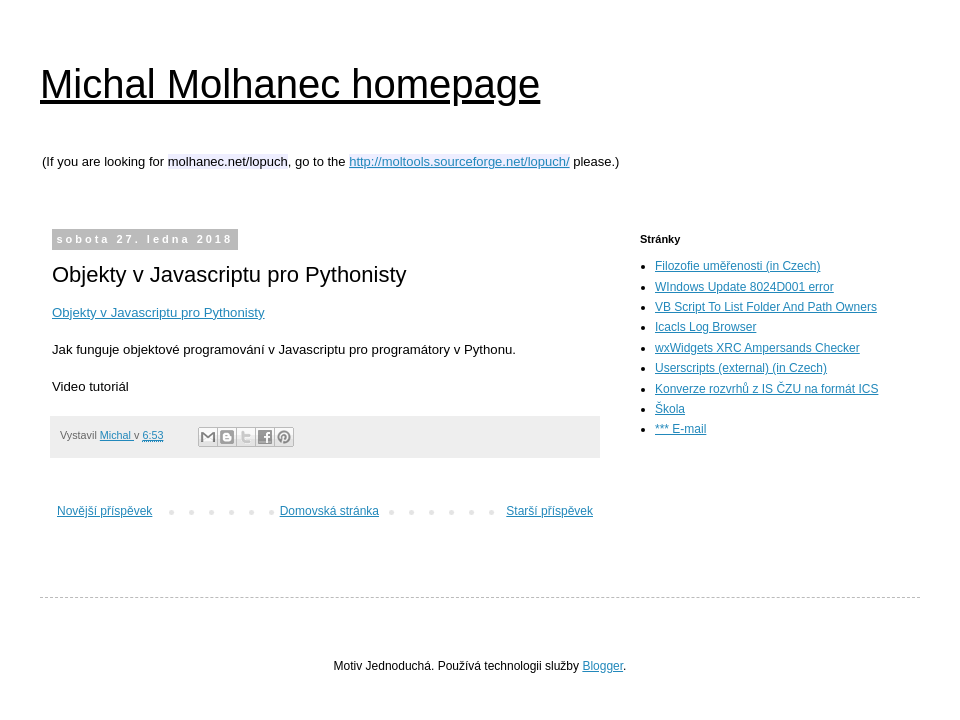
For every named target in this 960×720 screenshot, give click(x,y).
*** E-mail (680, 429)
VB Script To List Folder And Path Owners (766, 307)
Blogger (602, 666)
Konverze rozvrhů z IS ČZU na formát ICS (766, 389)
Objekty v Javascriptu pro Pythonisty (158, 312)
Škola (670, 409)
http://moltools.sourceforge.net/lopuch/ (459, 161)
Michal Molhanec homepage (290, 84)
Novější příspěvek (104, 511)
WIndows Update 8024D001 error (744, 287)
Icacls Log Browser (705, 327)
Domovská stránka (329, 511)
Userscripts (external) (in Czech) (741, 368)
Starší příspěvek (549, 511)
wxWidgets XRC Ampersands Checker (757, 348)
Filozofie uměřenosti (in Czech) (737, 266)
